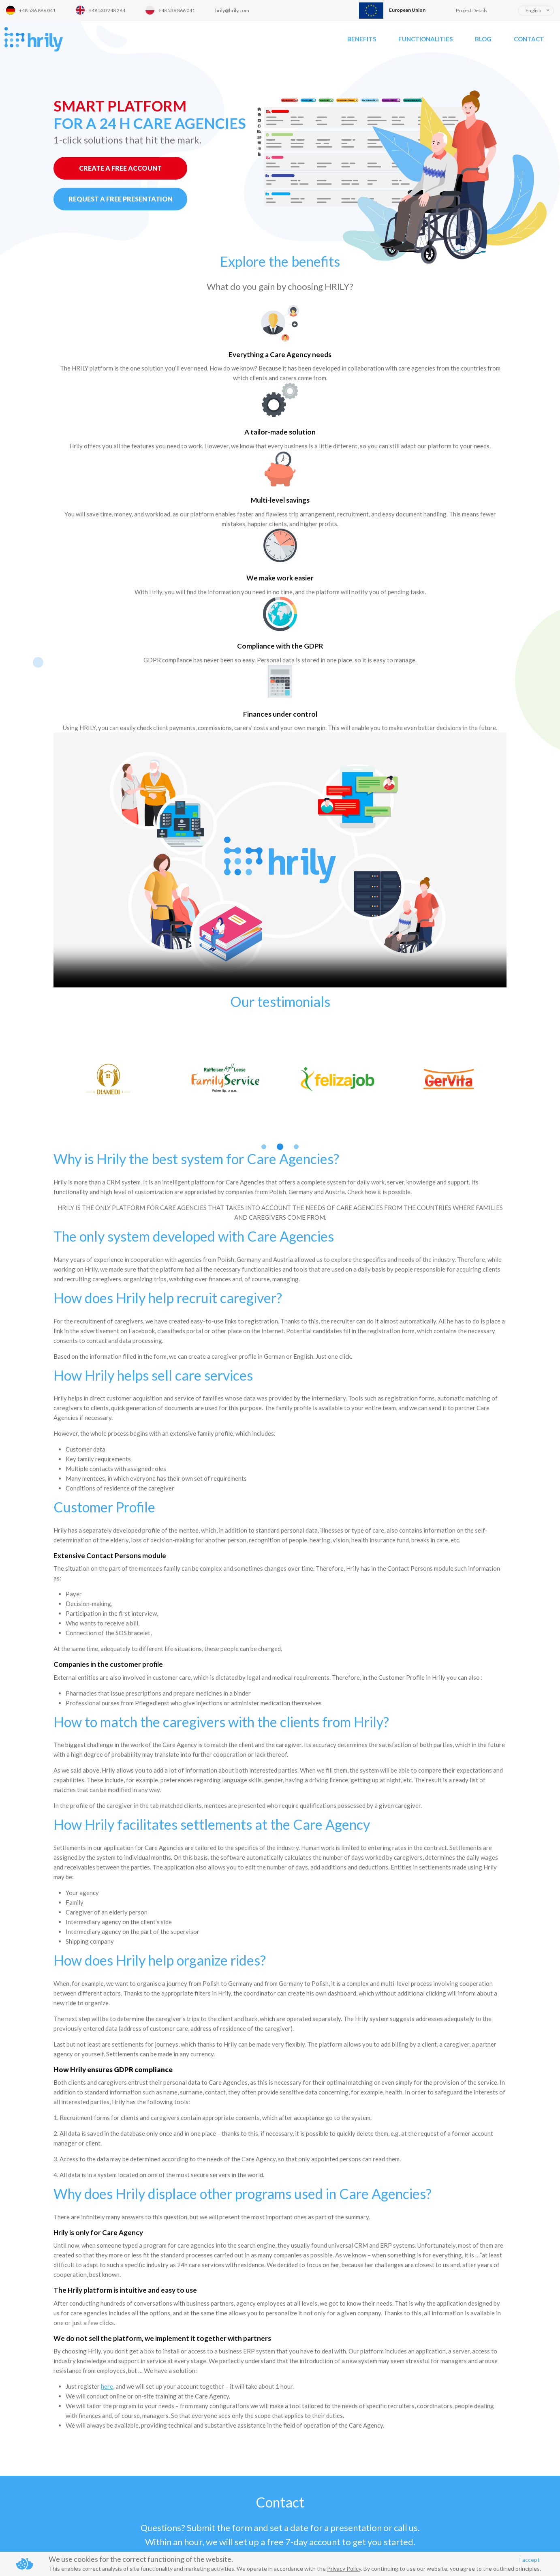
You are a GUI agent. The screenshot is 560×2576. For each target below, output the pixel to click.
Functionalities (425, 39)
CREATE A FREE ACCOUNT (120, 168)
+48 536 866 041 (37, 10)
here (107, 2236)
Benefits (361, 39)
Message (214, 2429)
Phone (28, 2494)
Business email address (50, 2461)
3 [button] (296, 997)
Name (27, 2429)
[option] (110, 929)
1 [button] (264, 997)
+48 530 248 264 (107, 10)
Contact (529, 39)
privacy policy (283, 2527)
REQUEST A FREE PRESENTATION (120, 199)
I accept (529, 2559)
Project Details (471, 10)
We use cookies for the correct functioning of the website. (141, 2559)
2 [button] (280, 997)
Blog (483, 39)
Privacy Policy (344, 2568)
